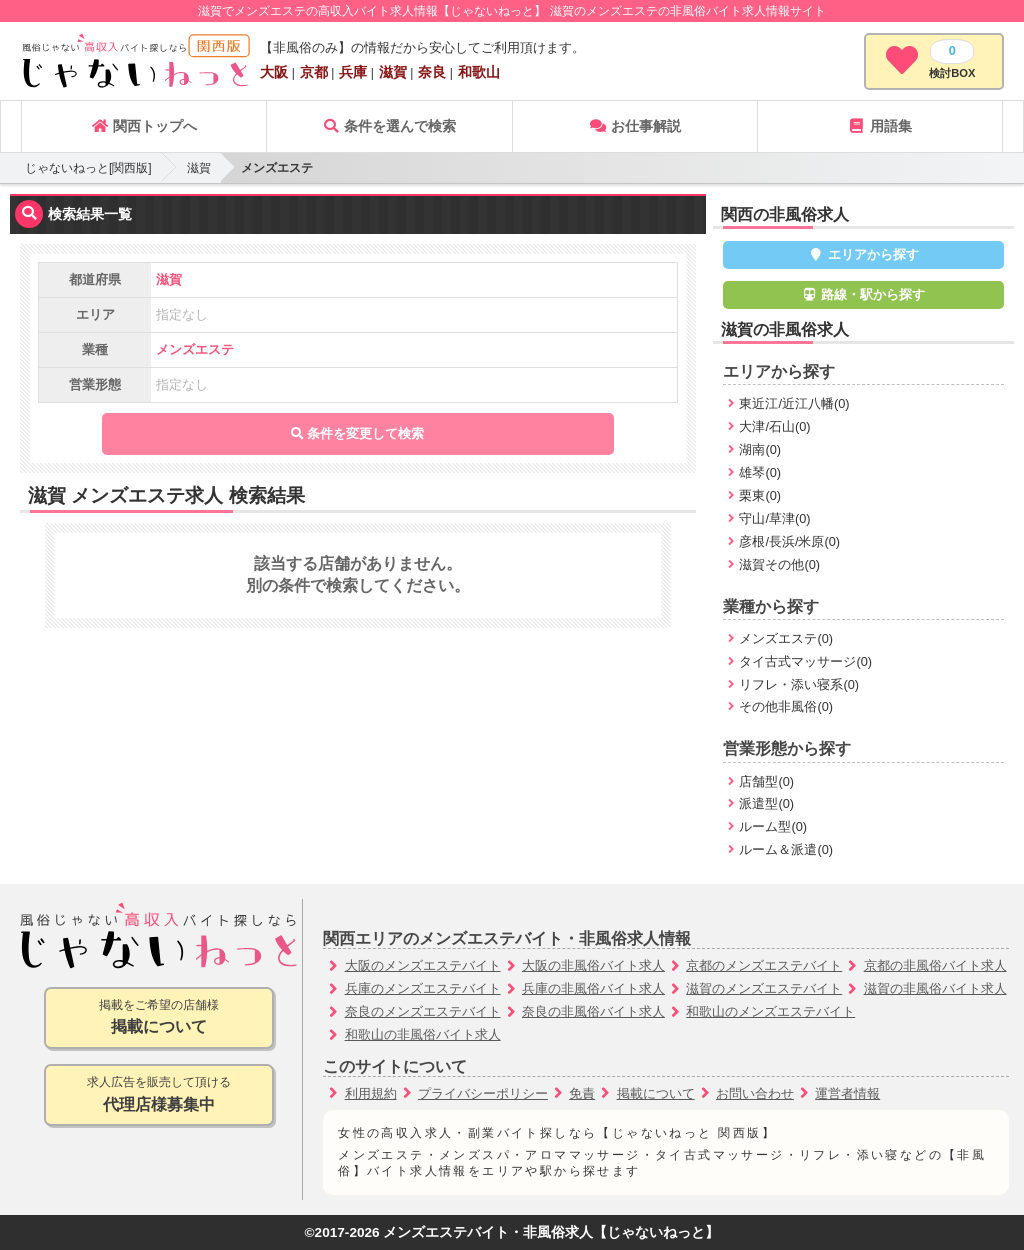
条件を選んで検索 (389, 126)
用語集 (880, 126)
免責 (582, 1093)
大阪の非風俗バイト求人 (593, 965)
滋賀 (393, 72)
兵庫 (353, 72)
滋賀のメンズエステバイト (764, 988)
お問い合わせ (755, 1093)
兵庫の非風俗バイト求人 (593, 988)
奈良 (432, 72)
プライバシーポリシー (483, 1093)
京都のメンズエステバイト (764, 965)
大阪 (274, 72)
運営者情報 (847, 1093)
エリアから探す (863, 254)
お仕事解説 (635, 126)
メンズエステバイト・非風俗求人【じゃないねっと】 (551, 1232)
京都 (314, 72)
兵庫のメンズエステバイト (423, 988)
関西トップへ (144, 126)
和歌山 (479, 72)
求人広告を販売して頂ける (159, 1095)
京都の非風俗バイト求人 (935, 965)
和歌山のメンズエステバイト (770, 1011)
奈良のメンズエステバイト (423, 1011)
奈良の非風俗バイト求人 (593, 1011)
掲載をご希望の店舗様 (159, 1018)
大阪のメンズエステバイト (423, 965)
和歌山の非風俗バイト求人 (423, 1034)
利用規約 (371, 1093)
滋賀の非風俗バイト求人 (935, 988)
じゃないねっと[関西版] (88, 168)
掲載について (656, 1093)
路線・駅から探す (864, 294)
